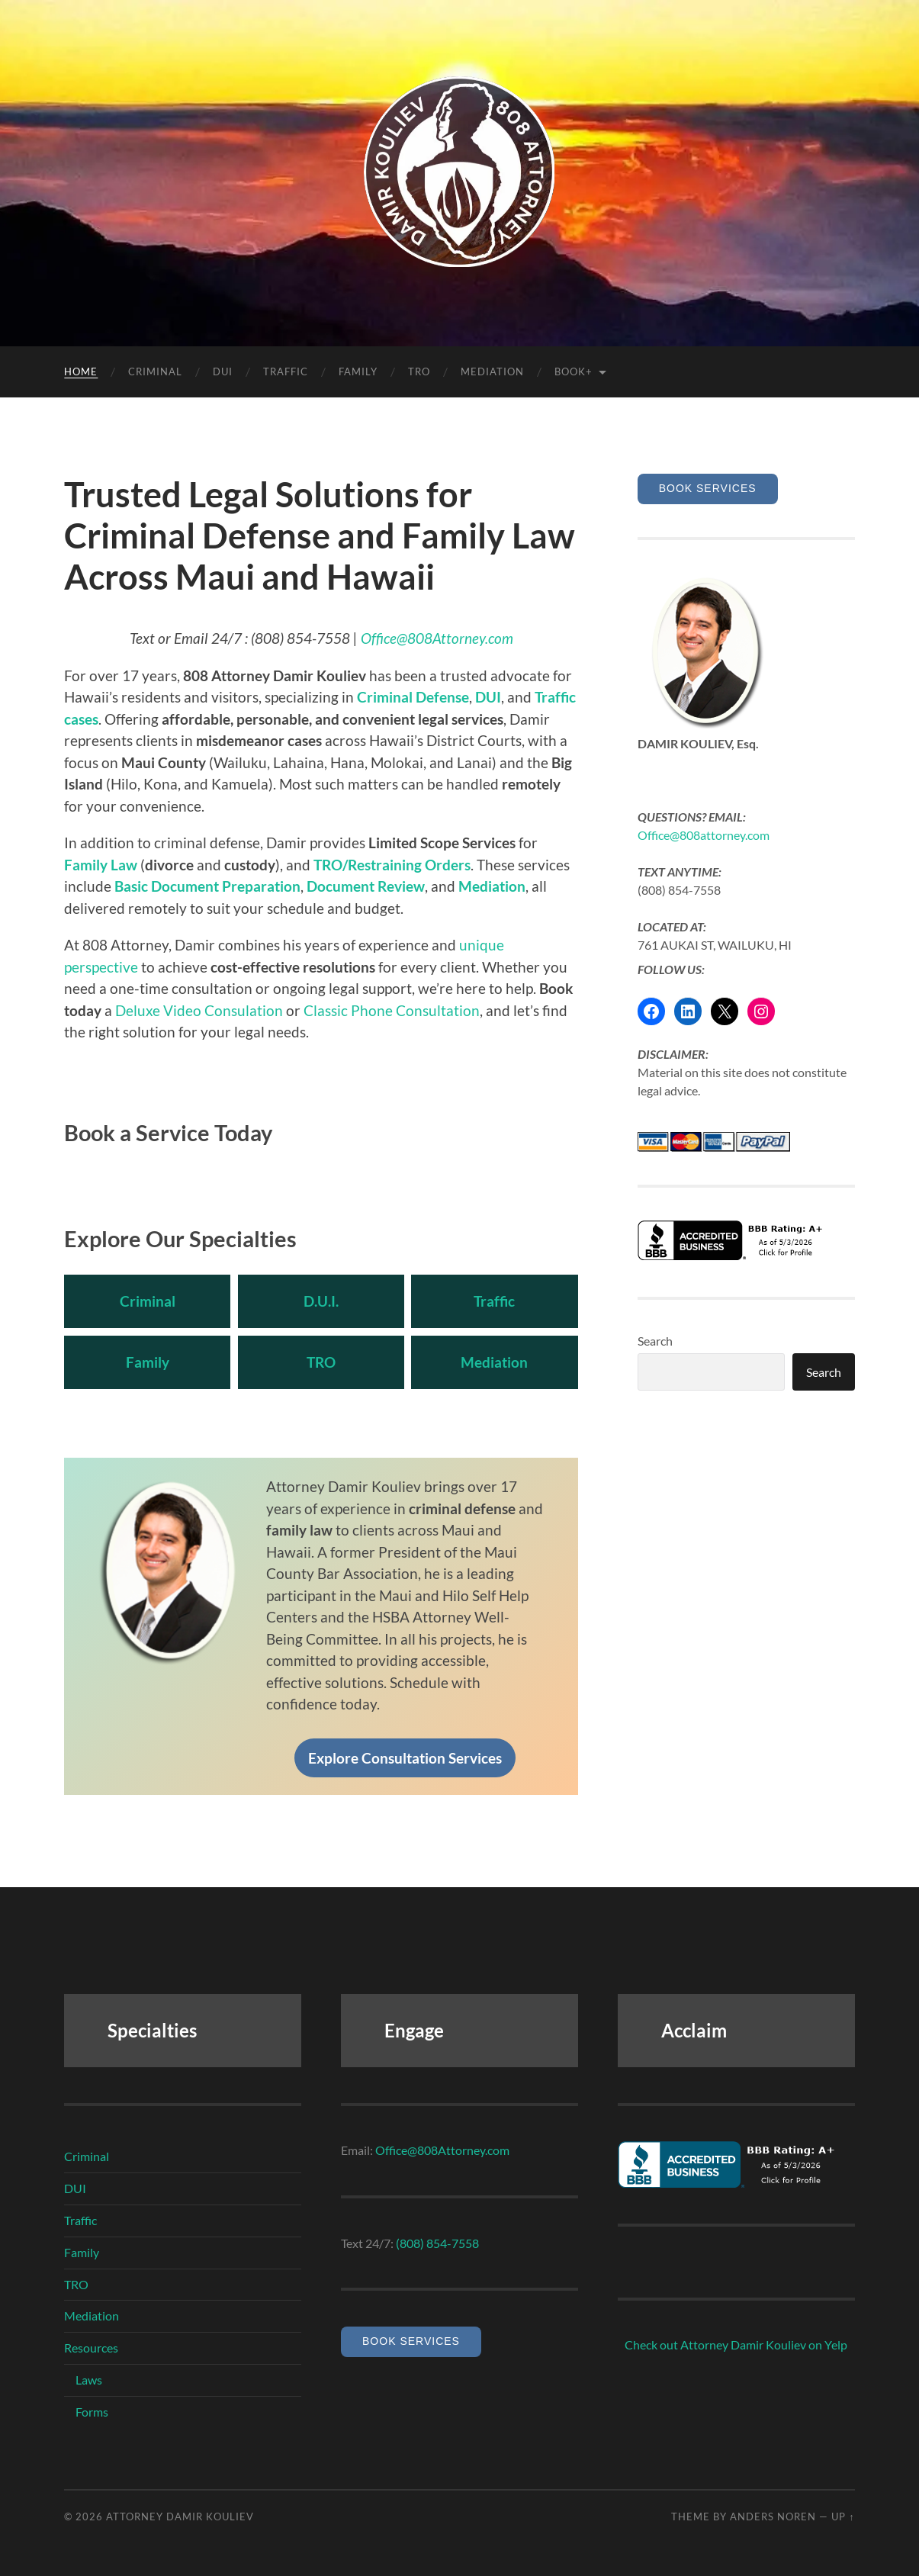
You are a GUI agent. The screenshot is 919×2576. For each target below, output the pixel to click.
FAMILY (358, 371)
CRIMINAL (155, 371)
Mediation (492, 371)
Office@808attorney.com (704, 835)
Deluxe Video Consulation (199, 1010)
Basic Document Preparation (207, 886)
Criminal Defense (413, 697)
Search (655, 1340)
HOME (81, 371)
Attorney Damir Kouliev (180, 2516)
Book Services (708, 488)
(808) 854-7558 (437, 2243)
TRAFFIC (285, 371)
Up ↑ (842, 2516)
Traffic (495, 1301)
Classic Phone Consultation (392, 1010)
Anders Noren (773, 2516)
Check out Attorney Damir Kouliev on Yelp (736, 2344)
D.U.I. (321, 1301)
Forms (92, 2411)
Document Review (366, 886)
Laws (89, 2379)
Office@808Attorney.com (437, 638)
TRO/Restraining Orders (392, 864)
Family (147, 1362)
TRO (419, 371)
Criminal (147, 1301)
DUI (223, 371)
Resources (91, 2347)
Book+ (573, 371)
